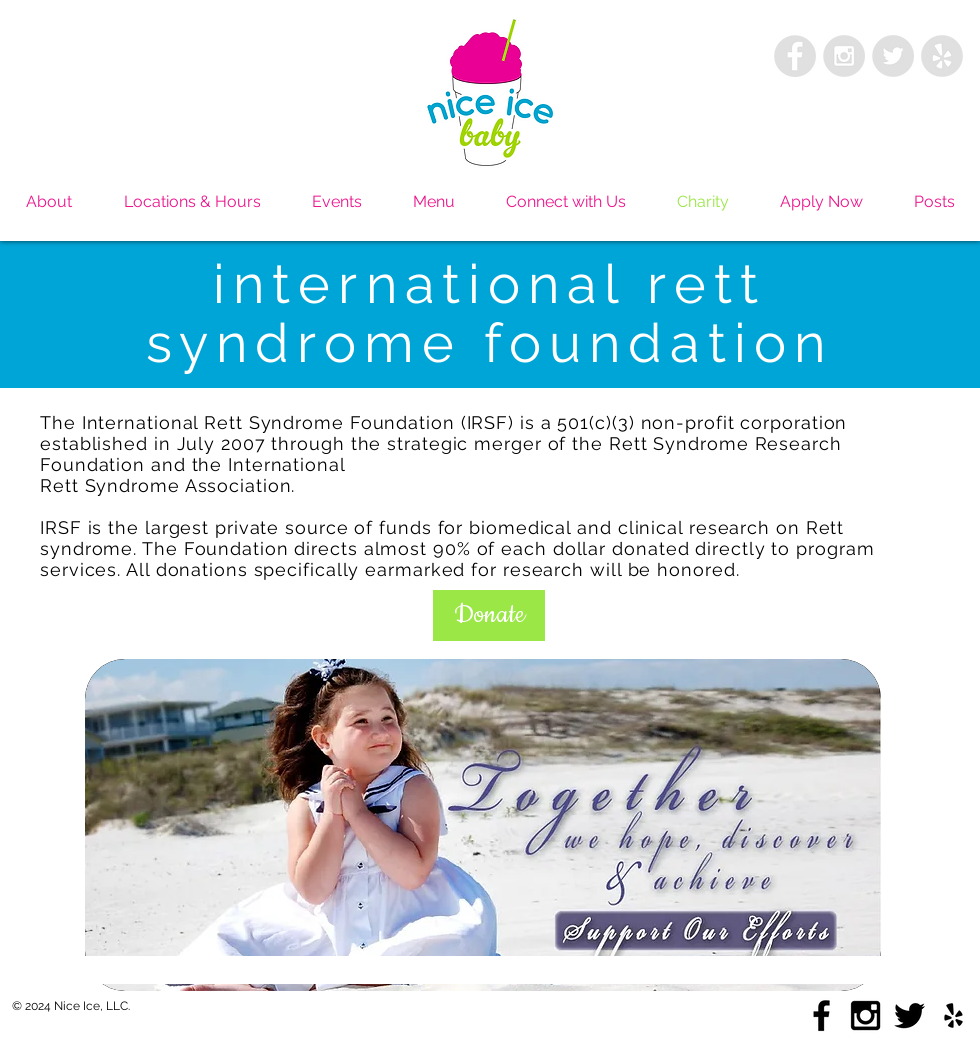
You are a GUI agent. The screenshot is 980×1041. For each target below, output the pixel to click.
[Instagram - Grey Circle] (844, 56)
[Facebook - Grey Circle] (795, 56)
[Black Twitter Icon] (909, 1015)
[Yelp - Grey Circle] (942, 56)
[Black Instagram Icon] (865, 1015)
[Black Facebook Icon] (821, 1015)
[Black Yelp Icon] (953, 1015)
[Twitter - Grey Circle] (893, 56)
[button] (489, 615)
